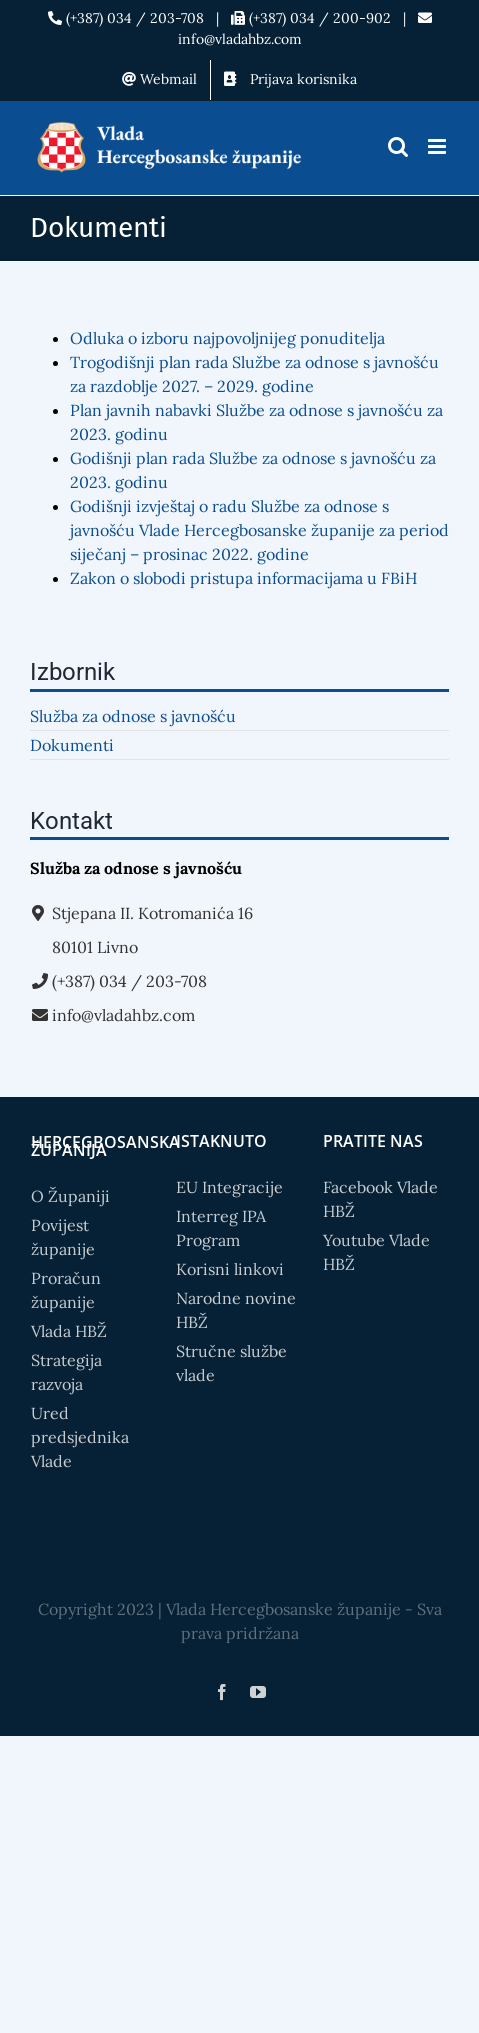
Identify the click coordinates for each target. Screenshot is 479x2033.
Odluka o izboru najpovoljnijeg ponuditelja (227, 338)
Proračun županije (66, 1290)
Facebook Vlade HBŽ (380, 1199)
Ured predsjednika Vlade (80, 1437)
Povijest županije (63, 1237)
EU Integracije (229, 1187)
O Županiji (70, 1196)
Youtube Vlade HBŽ (376, 1252)
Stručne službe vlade (231, 1363)
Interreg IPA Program (221, 1228)
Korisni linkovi (230, 1269)
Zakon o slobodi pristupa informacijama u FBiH (243, 578)
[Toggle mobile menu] (438, 146)
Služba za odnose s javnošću (133, 716)
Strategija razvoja (66, 1372)
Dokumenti (72, 745)
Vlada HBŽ (69, 1331)
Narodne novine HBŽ (236, 1310)
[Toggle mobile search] (398, 146)
